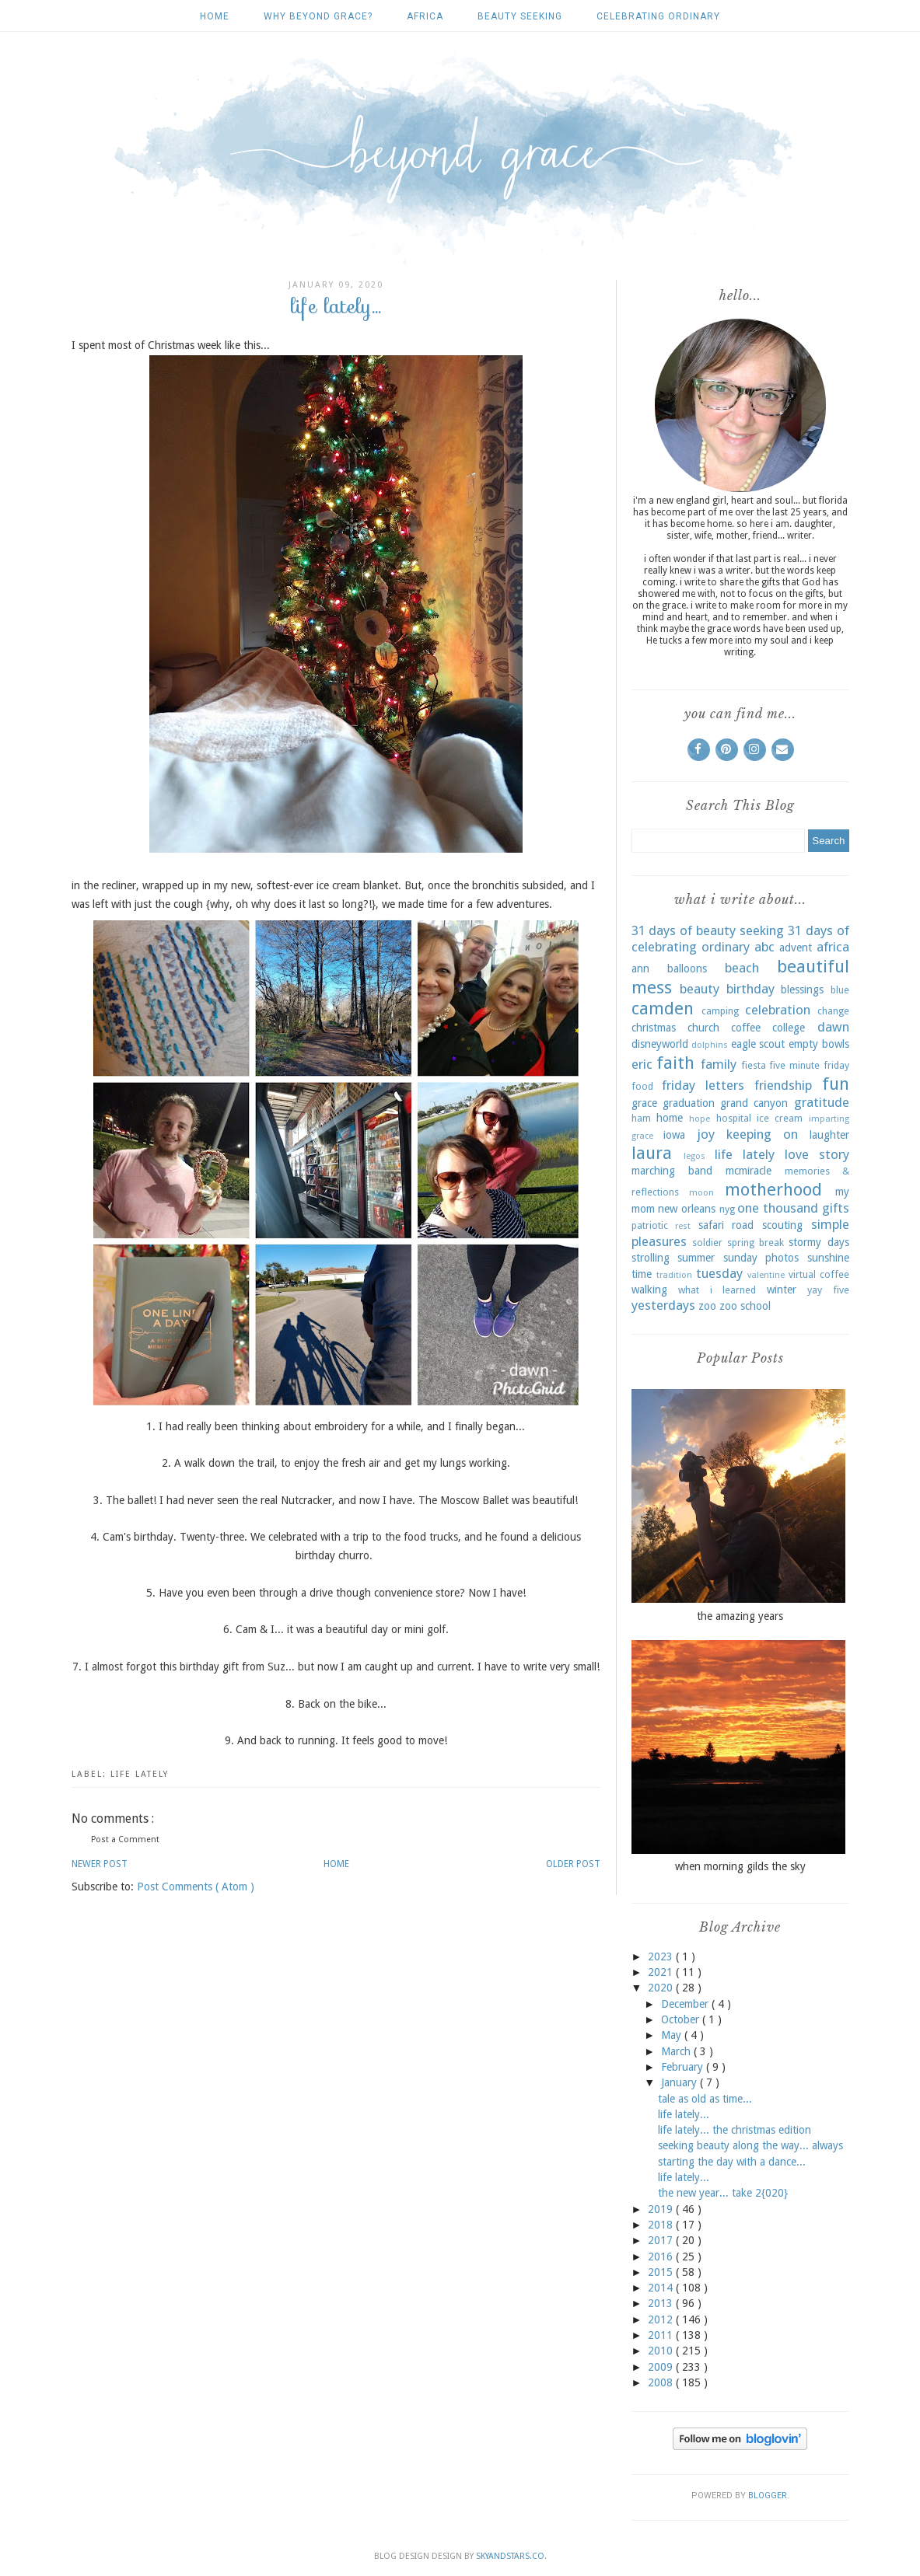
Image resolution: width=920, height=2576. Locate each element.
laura (651, 1153)
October (681, 2019)
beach (742, 968)
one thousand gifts (792, 1208)
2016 (662, 2256)
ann (640, 968)
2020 (662, 1987)
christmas (653, 1027)
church (703, 1027)
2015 (662, 2272)
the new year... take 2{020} (723, 2193)
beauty (699, 989)
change (833, 1011)
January (680, 2082)
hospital (733, 1118)
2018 (662, 2224)
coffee (746, 1027)
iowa (674, 1135)
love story (817, 1154)
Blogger (767, 2495)
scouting (782, 1225)
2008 (662, 2382)
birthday (750, 989)
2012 (662, 2319)
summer (696, 1257)
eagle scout (758, 1044)
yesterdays (663, 1305)
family (718, 1064)
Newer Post (100, 1864)
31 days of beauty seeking (707, 930)
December (686, 2004)
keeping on (762, 1134)
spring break (755, 1242)
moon (701, 1193)
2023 (662, 1956)
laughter (829, 1135)
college (788, 1027)
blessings (802, 989)
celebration (777, 1009)
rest (683, 1226)
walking (649, 1289)
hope (699, 1119)
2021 (662, 1972)
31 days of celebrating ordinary (740, 939)
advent (795, 947)
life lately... (683, 2114)
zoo (707, 1306)
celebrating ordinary (658, 16)
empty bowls (819, 1044)
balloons (687, 968)
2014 (662, 2287)
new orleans (686, 1208)
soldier (707, 1242)
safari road (726, 1225)
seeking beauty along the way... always (750, 2145)
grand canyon (754, 1103)
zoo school (745, 1306)
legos (694, 1156)
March (677, 2051)
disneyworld (659, 1044)
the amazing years (740, 1616)
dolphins (709, 1045)
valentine (766, 1275)
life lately (139, 1774)
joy (706, 1134)
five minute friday (808, 1065)
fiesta (753, 1065)
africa (425, 16)
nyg (727, 1209)
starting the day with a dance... (732, 2161)
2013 (662, 2303)
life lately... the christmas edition (734, 2130)
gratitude (821, 1102)
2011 (662, 2335)
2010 (662, 2350)
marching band (671, 1170)
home (669, 1118)
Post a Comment (125, 1839)
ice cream (780, 1118)
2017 (662, 2240)
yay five (828, 1290)
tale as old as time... (705, 2099)
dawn (833, 1027)
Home (214, 16)
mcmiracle (748, 1170)
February (683, 2067)
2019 (662, 2209)
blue (840, 990)
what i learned (717, 1290)
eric (641, 1064)
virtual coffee (819, 1274)
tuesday (719, 1273)
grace (644, 1103)
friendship (783, 1085)
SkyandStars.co (510, 2556)
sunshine (828, 1257)
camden (662, 1008)
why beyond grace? (318, 16)
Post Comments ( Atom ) (195, 1886)
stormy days (818, 1242)
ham (641, 1118)
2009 (662, 2367)
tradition (674, 1275)
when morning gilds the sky (740, 1866)
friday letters (703, 1085)
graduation (689, 1103)
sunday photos (761, 1257)
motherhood (773, 1189)
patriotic (649, 1225)
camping (720, 1011)
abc (764, 947)
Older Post (573, 1864)
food (642, 1086)
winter (781, 1289)
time (641, 1274)
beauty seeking (519, 16)
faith (675, 1062)
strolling (650, 1257)
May (672, 2035)
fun (835, 1083)
